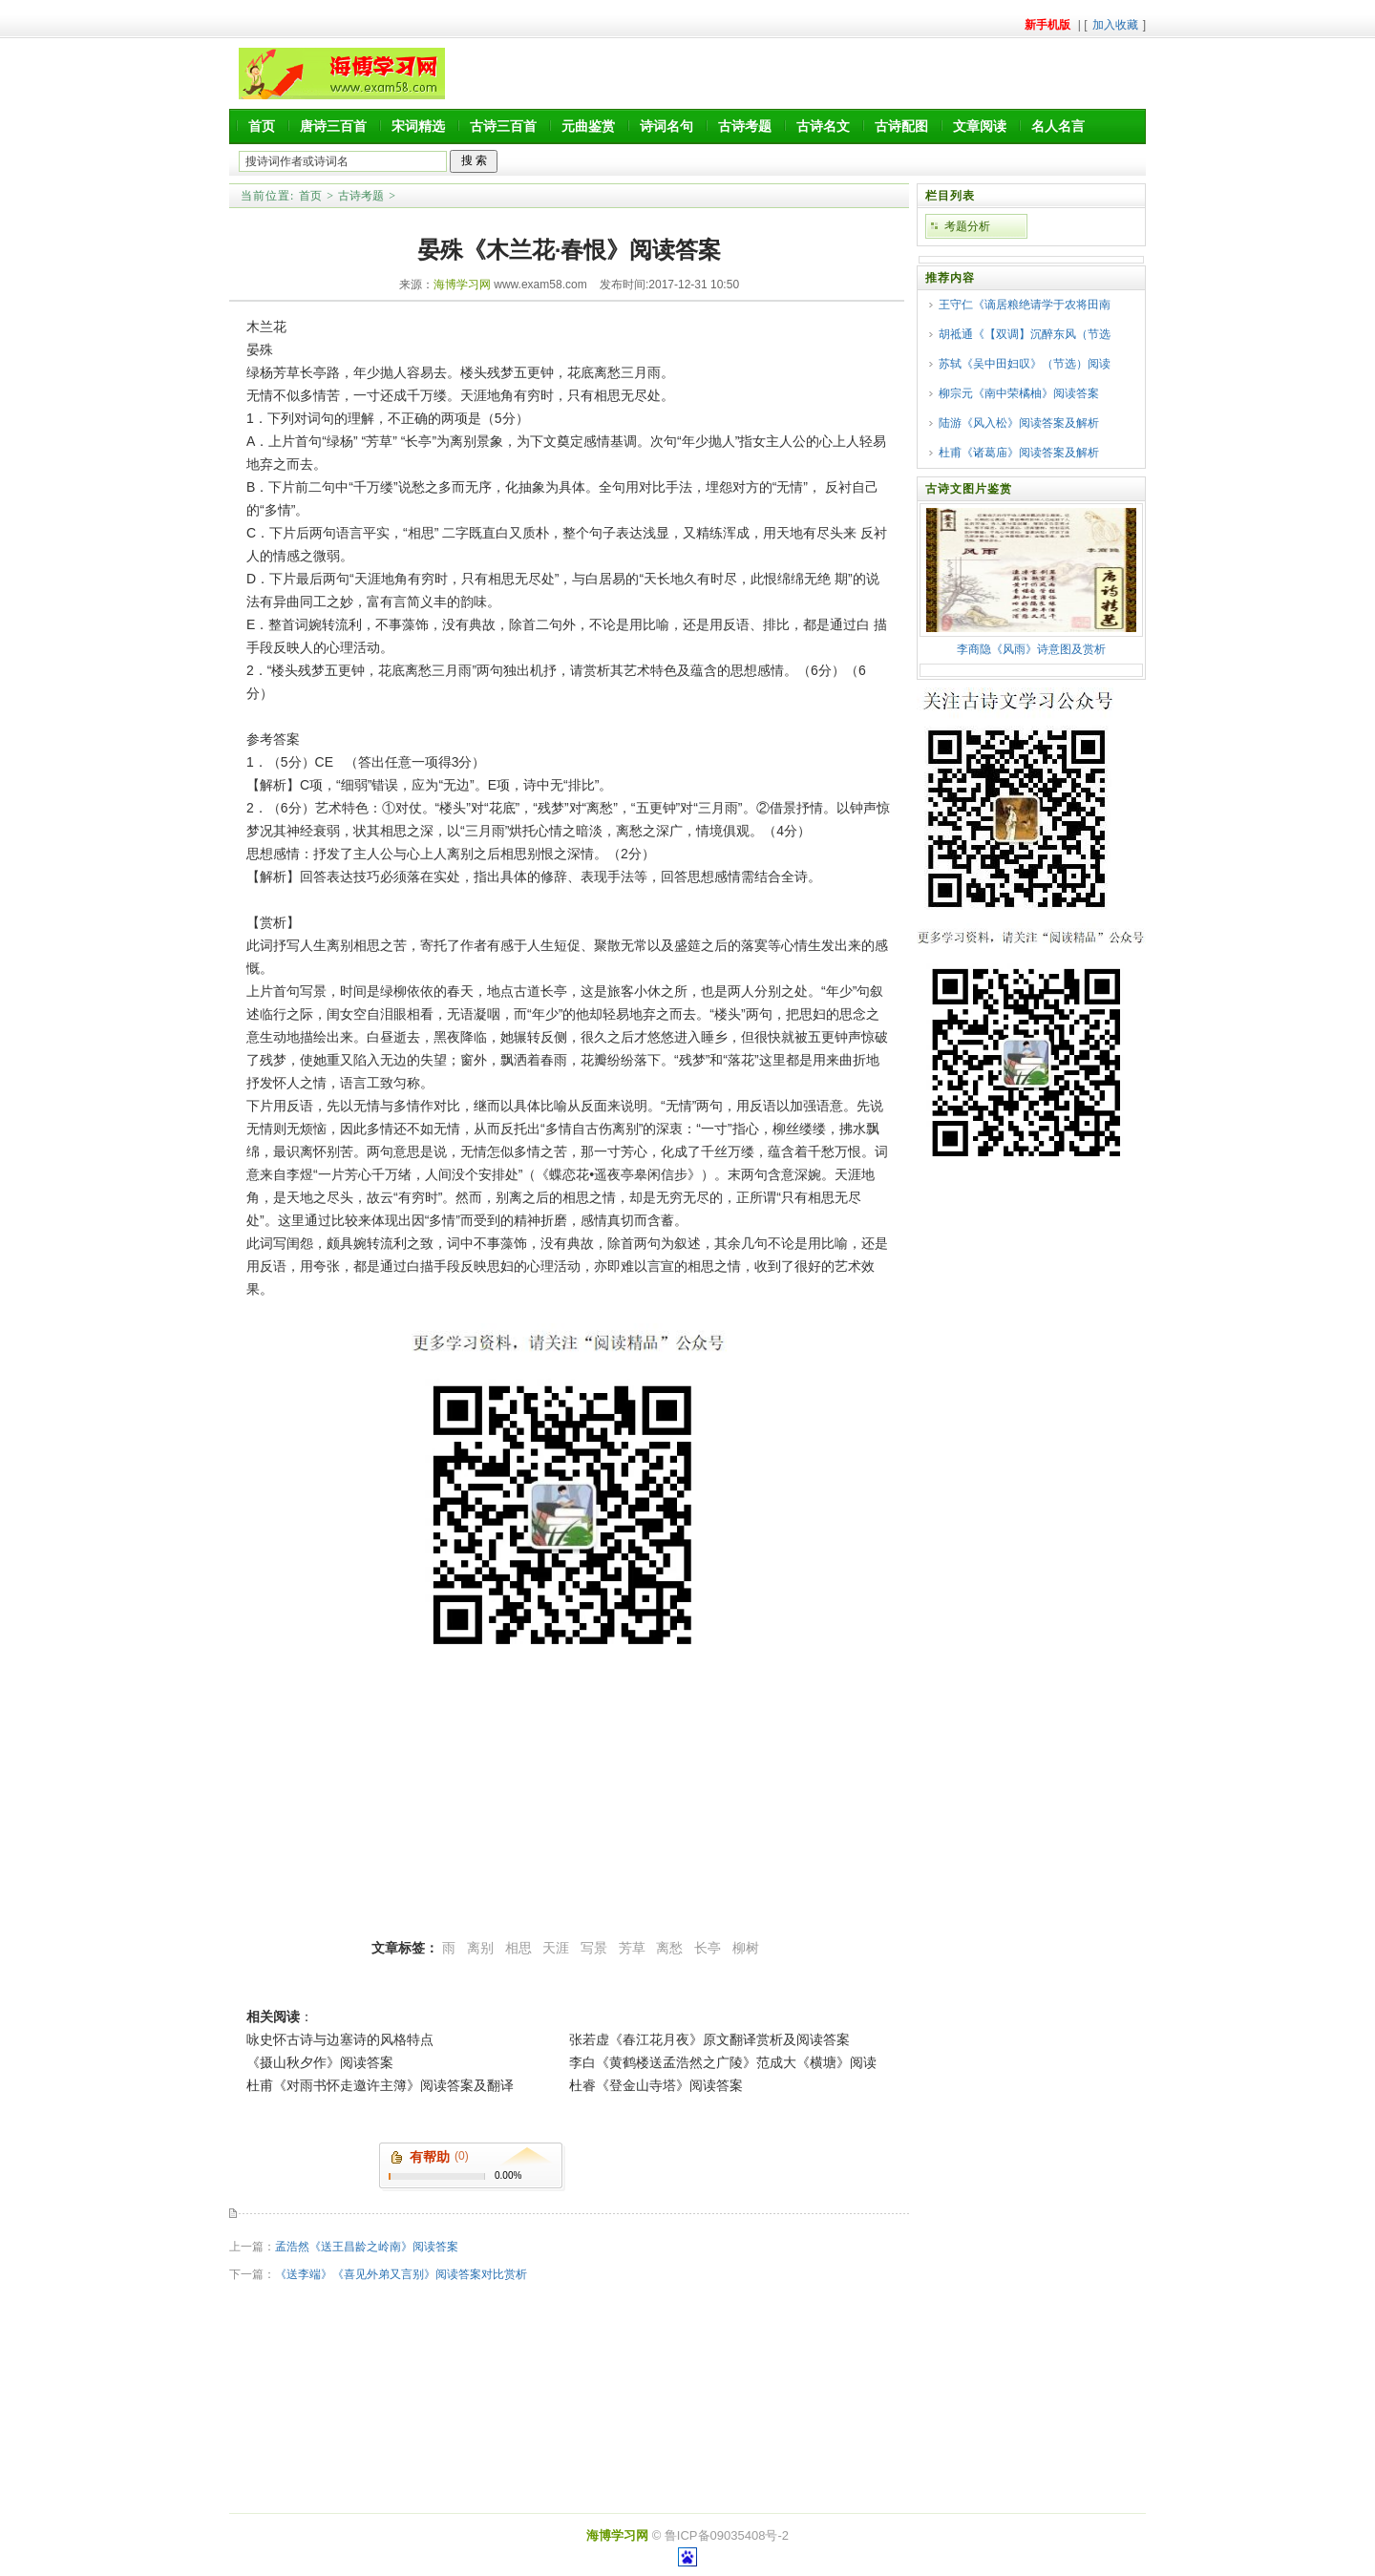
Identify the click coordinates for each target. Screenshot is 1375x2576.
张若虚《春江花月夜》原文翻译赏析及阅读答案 (709, 2039)
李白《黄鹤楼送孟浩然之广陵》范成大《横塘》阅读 (723, 2062)
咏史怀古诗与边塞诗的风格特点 (340, 2039)
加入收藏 (1115, 25)
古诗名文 (823, 126)
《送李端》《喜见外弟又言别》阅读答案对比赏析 (401, 2274)
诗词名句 (666, 126)
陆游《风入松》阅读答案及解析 (1019, 423)
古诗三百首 (503, 126)
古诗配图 (901, 126)
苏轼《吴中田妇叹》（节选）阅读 (1025, 363)
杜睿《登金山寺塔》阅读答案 (656, 2085)
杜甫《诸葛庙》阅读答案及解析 (1019, 452)
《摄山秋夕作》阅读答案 (319, 2062)
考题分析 (967, 226)
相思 (518, 1947)
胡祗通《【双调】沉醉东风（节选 (1025, 334)
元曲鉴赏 (588, 126)
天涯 (555, 1947)
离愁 (669, 1947)
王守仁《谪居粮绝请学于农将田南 (1025, 304)
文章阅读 (979, 126)
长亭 (707, 1947)
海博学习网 (462, 284)
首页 (261, 126)
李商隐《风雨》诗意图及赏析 (1031, 649)
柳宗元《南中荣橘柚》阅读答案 (1019, 393)
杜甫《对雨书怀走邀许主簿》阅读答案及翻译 (380, 2085)
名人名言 (1058, 126)
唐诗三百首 (333, 126)
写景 (594, 1947)
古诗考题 (745, 126)
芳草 (632, 1947)
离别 (480, 1947)
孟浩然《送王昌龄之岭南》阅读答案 (366, 2246)
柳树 (745, 1947)
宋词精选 (418, 126)
